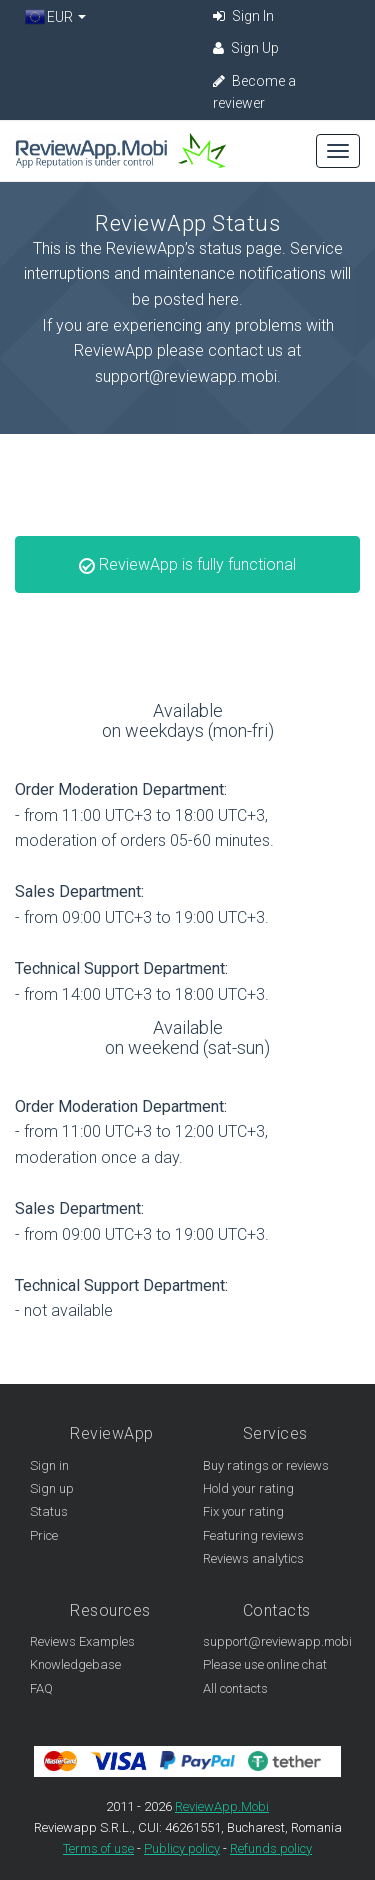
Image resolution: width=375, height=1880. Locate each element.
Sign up (52, 1488)
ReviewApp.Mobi (222, 1806)
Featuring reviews (253, 1535)
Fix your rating (243, 1511)
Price (44, 1535)
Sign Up (246, 48)
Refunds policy (271, 1848)
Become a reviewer (254, 92)
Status (49, 1511)
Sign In (243, 16)
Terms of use (98, 1848)
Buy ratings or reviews (266, 1465)
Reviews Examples (82, 1641)
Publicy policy (182, 1848)
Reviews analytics (253, 1558)
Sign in (49, 1465)
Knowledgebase (75, 1664)
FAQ (41, 1688)
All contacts (235, 1688)
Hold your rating (248, 1488)
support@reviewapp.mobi (277, 1641)
